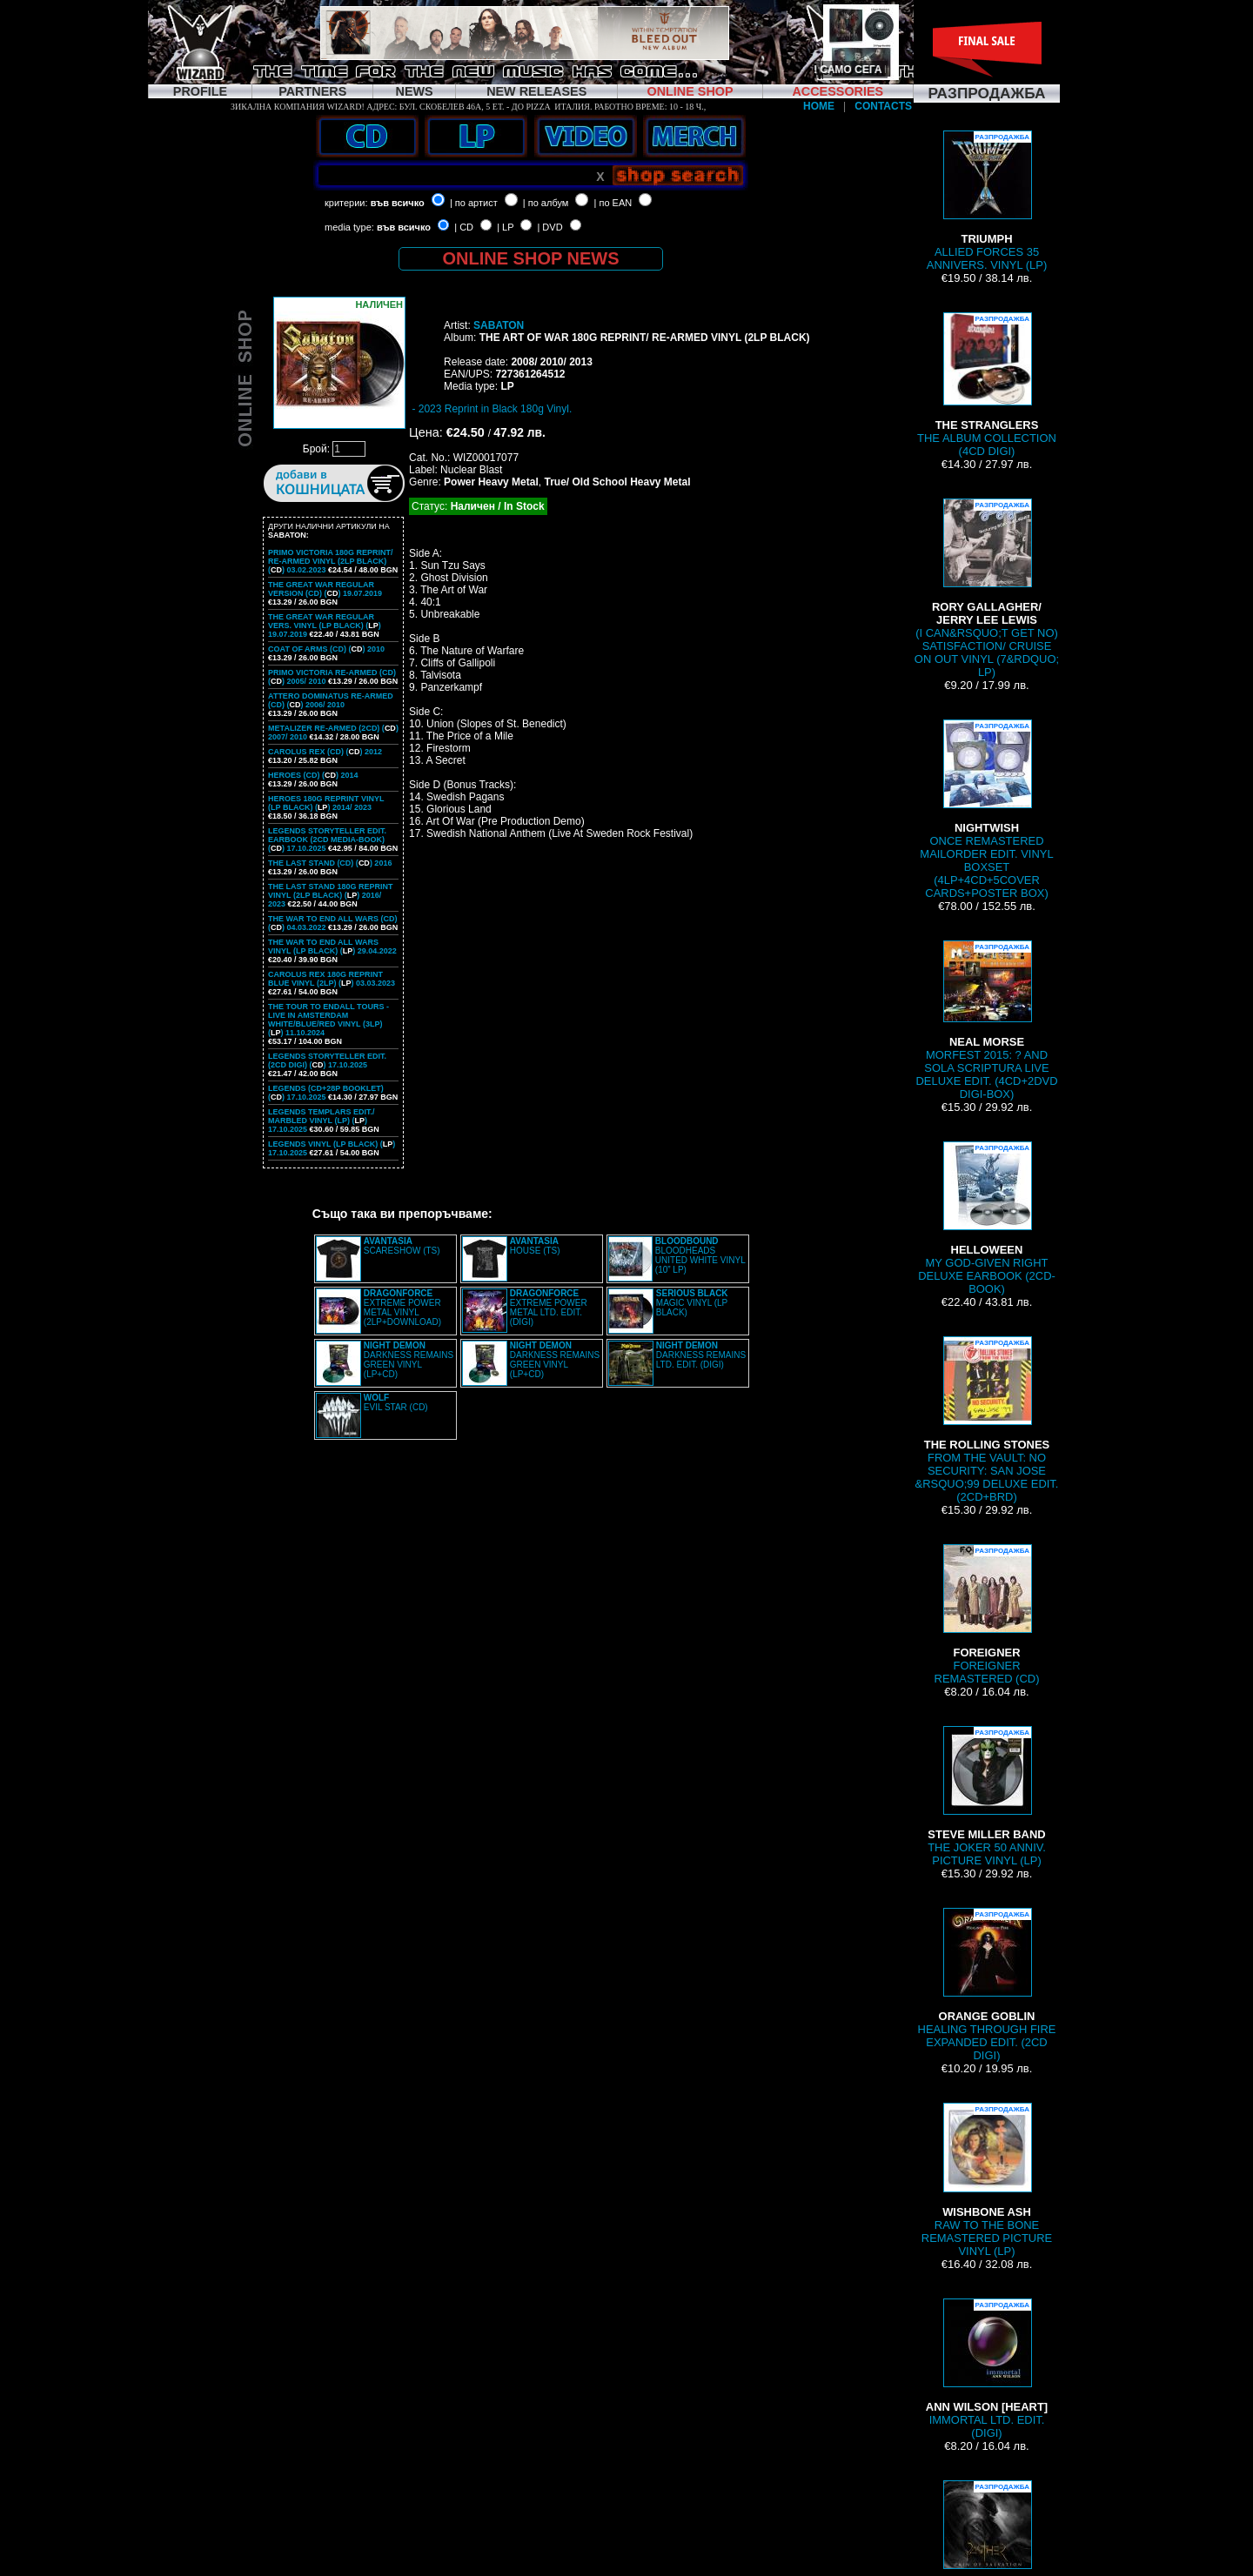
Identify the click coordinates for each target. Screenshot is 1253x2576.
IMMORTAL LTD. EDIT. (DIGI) (987, 2368)
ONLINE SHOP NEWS (531, 258)
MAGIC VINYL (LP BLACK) (692, 1302)
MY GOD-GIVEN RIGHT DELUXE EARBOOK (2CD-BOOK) (986, 1218)
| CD (463, 227)
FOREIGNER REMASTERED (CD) (987, 1614)
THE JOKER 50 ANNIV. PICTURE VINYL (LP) (987, 1796)
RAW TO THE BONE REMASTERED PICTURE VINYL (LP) (986, 2180)
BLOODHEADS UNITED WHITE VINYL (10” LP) (700, 1255)
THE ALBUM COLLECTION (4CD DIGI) (986, 385)
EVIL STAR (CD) (396, 1402)
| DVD (549, 227)
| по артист (474, 202)
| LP (505, 227)
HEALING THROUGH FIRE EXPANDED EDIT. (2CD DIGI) (987, 1985)
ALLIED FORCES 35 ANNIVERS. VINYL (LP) (987, 200)
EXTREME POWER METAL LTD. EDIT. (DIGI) (548, 1307)
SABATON (498, 325)
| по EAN (613, 202)
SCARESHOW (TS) (402, 1245)
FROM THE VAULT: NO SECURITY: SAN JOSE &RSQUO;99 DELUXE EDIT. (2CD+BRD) (987, 1419)
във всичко (398, 202)
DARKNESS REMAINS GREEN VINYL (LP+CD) (408, 1360)
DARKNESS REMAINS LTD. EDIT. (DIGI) (701, 1355)
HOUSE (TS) (535, 1245)
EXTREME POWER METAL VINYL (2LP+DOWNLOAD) (402, 1307)
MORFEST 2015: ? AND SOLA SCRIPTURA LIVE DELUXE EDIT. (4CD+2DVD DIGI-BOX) (986, 1020)
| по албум (546, 202)
